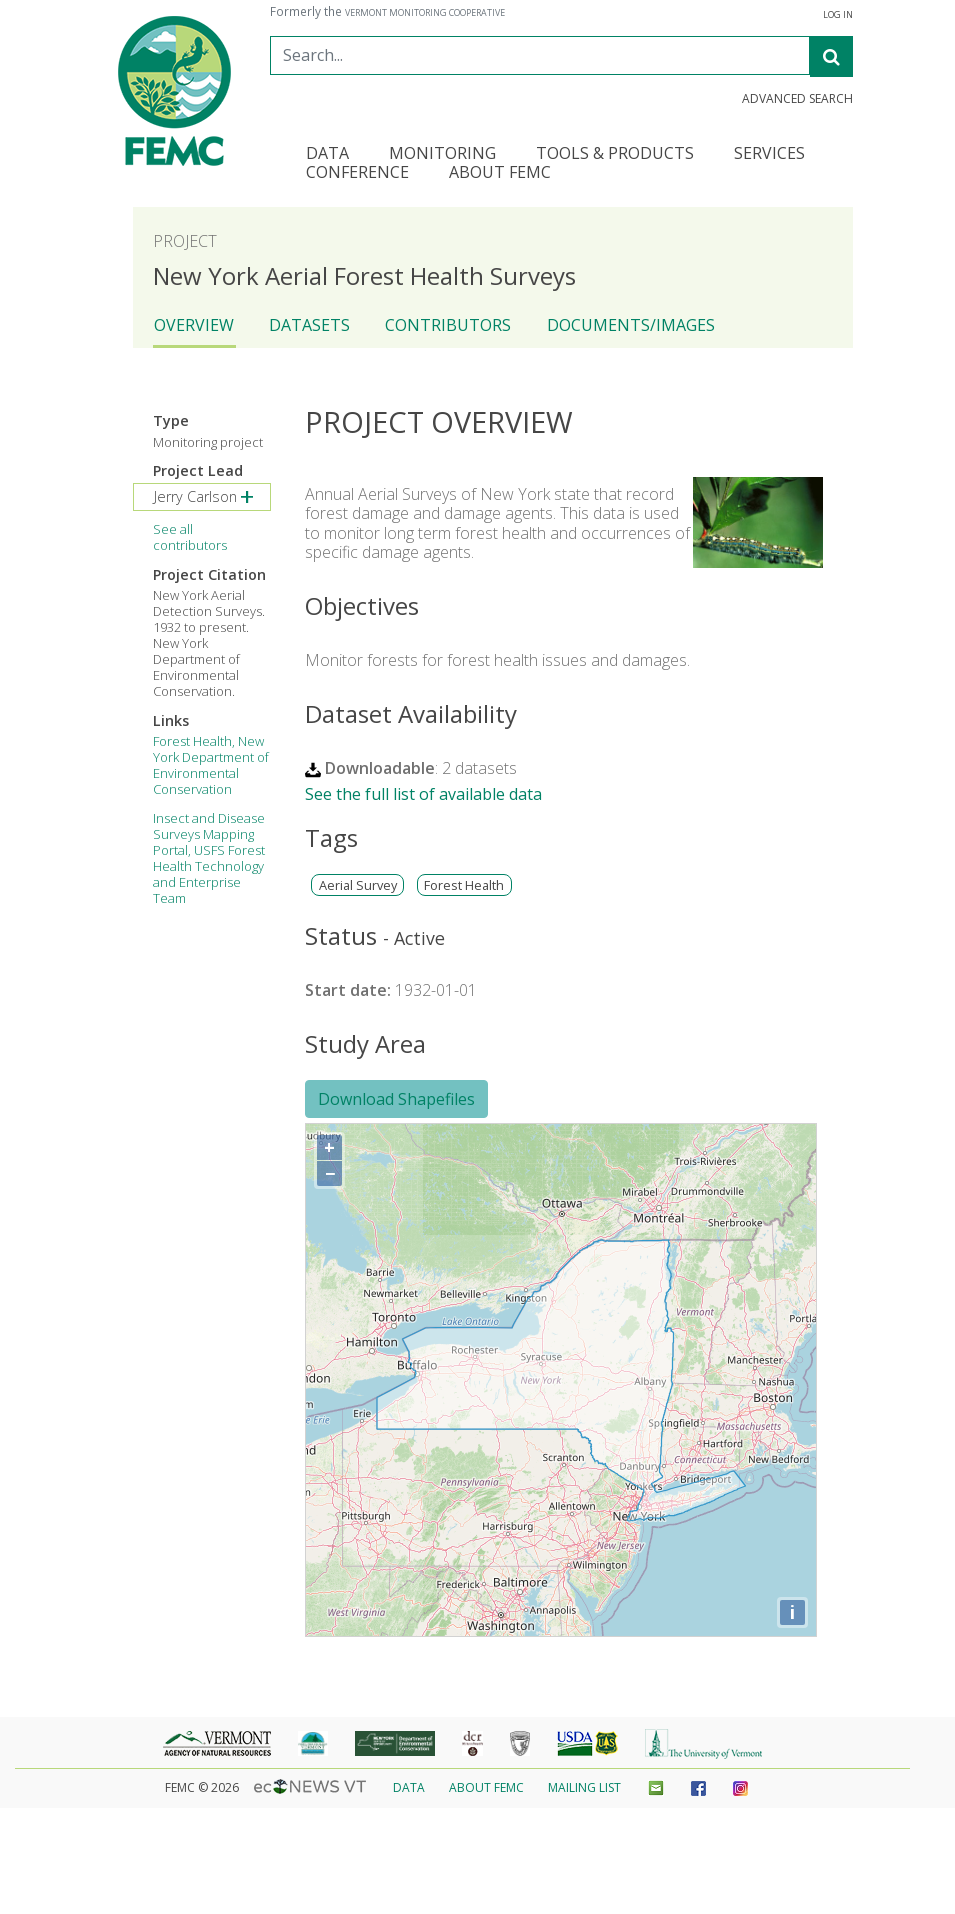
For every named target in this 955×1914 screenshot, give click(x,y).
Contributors (448, 325)
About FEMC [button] (500, 173)
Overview (194, 325)
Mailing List (584, 1787)
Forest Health (464, 885)
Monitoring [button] (442, 154)
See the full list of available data (423, 794)
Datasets (309, 325)
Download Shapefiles (396, 1099)
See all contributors (190, 537)
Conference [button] (357, 173)
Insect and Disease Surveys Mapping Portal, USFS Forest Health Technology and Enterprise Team (209, 858)
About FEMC (486, 1787)
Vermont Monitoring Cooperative (425, 13)
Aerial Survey (358, 885)
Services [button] (769, 154)
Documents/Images (631, 325)
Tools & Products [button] (615, 154)
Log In (838, 15)
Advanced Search (797, 99)
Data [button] (327, 154)
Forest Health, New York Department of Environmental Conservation (211, 765)
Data (409, 1787)
